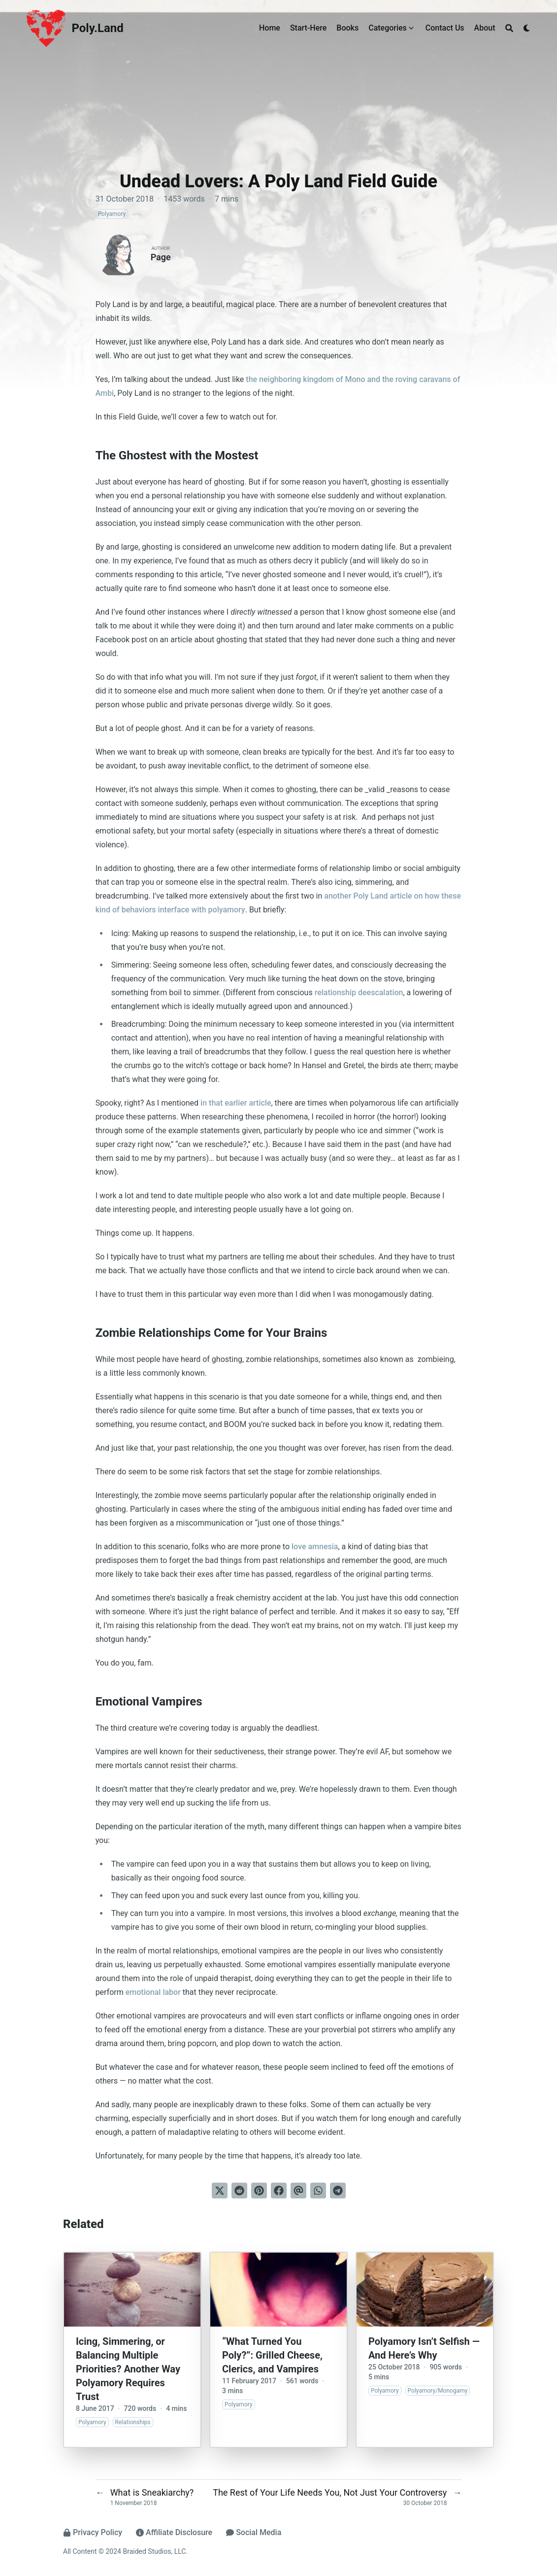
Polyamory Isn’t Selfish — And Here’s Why (424, 2348)
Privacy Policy (92, 2532)
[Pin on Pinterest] (259, 2190)
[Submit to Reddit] (239, 2190)
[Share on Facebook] (279, 2190)
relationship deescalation (359, 992)
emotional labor (153, 1992)
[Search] (509, 28)
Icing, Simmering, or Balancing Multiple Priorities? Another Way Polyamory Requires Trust (128, 2368)
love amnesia (315, 1546)
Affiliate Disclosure (174, 2532)
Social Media (253, 2532)
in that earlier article (235, 1103)
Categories (387, 28)
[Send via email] (298, 2190)
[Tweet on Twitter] (220, 2190)
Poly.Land (98, 28)
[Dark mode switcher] (527, 28)
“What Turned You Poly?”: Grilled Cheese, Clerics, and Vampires (272, 2355)
